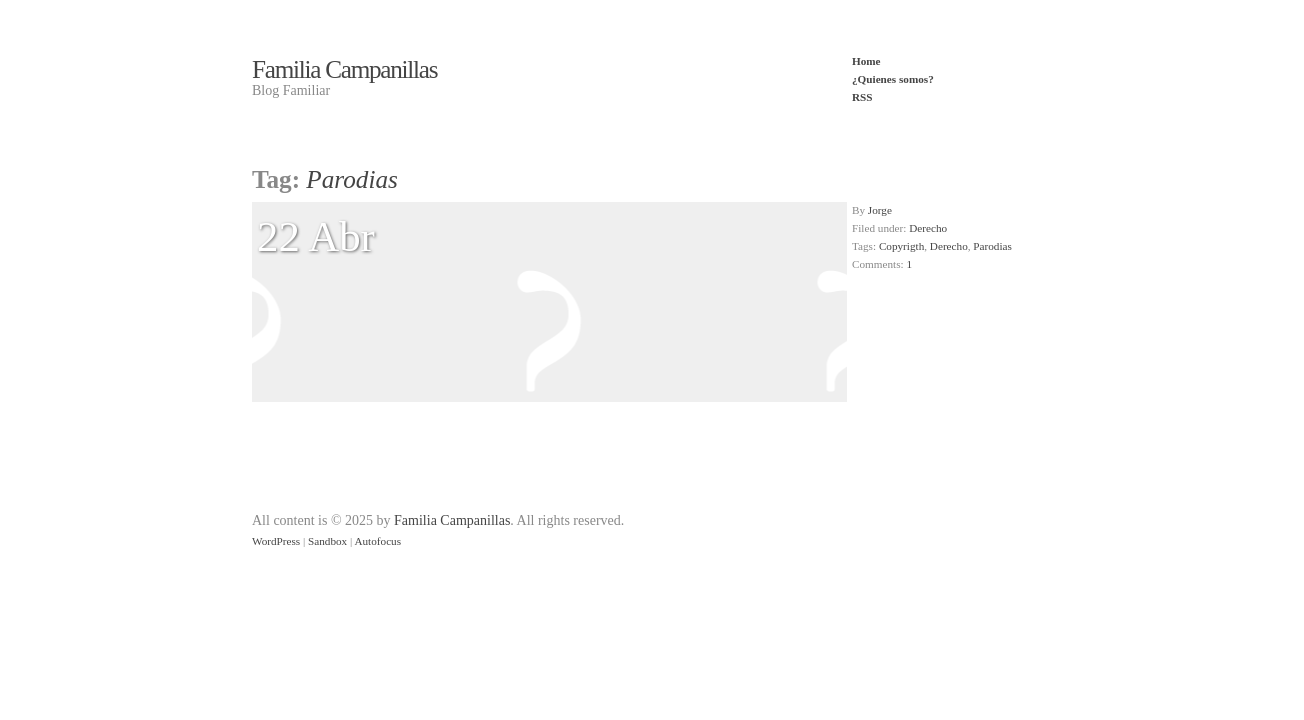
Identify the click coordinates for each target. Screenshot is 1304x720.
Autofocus (377, 541)
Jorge (880, 210)
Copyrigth (901, 246)
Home (866, 61)
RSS (862, 97)
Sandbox (327, 541)
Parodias (992, 246)
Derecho (928, 228)
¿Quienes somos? (893, 79)
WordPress (276, 541)
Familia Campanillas (344, 69)
